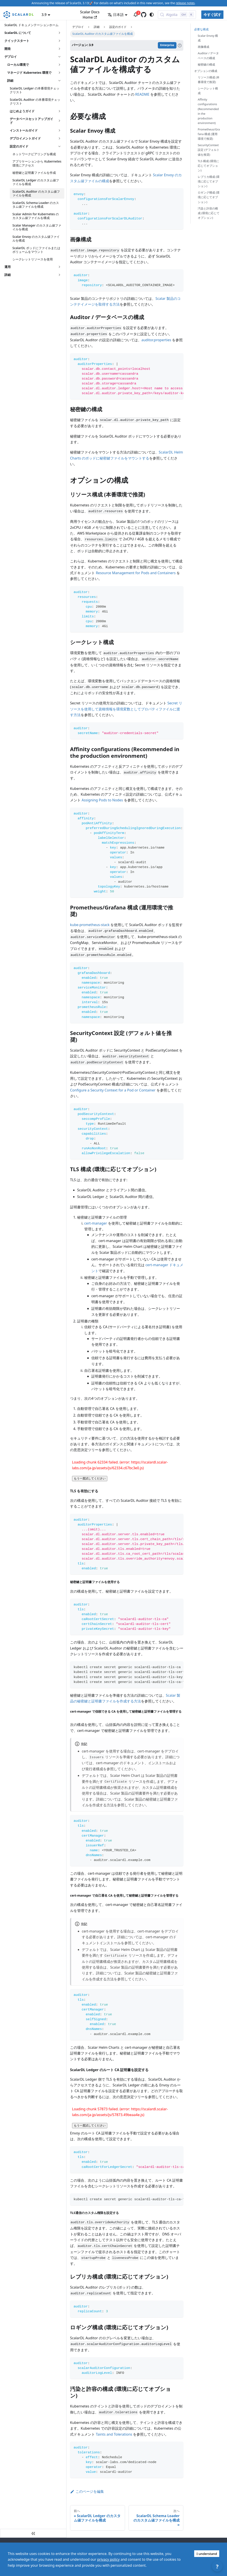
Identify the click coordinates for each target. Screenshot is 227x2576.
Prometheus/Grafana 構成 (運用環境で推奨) (209, 134)
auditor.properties (156, 339)
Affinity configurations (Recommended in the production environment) (208, 111)
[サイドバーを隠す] (33, 2533)
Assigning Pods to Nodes (102, 800)
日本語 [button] (116, 14)
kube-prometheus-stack (90, 924)
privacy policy (108, 2559)
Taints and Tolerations (114, 2434)
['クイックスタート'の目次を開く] (59, 40)
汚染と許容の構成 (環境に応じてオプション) (208, 213)
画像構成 (203, 47)
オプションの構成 (205, 71)
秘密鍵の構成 (206, 64)
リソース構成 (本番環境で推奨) (208, 79)
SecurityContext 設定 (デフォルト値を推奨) (208, 149)
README (142, 94)
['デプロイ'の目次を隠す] (59, 56)
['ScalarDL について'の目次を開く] (59, 32)
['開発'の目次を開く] (59, 48)
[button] (34, 64)
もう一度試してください (90, 1478)
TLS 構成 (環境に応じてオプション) (208, 165)
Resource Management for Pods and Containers (136, 572)
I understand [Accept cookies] (206, 2553)
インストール (158, 1762)
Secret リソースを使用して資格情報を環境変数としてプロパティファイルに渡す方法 (126, 709)
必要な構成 (201, 29)
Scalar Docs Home (89, 15)
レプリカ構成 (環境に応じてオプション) (208, 181)
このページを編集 (87, 2491)
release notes (185, 3)
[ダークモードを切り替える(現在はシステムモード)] (151, 14)
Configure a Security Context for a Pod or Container (112, 1090)
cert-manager (95, 1223)
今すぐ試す (212, 14)
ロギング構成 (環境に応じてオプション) (208, 197)
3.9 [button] (44, 14)
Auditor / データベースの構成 (208, 55)
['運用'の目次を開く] (59, 266)
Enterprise (167, 45)
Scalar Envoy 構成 (208, 38)
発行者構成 (94, 1768)
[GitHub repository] (143, 14)
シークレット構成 (208, 90)
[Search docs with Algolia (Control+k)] (177, 14)
